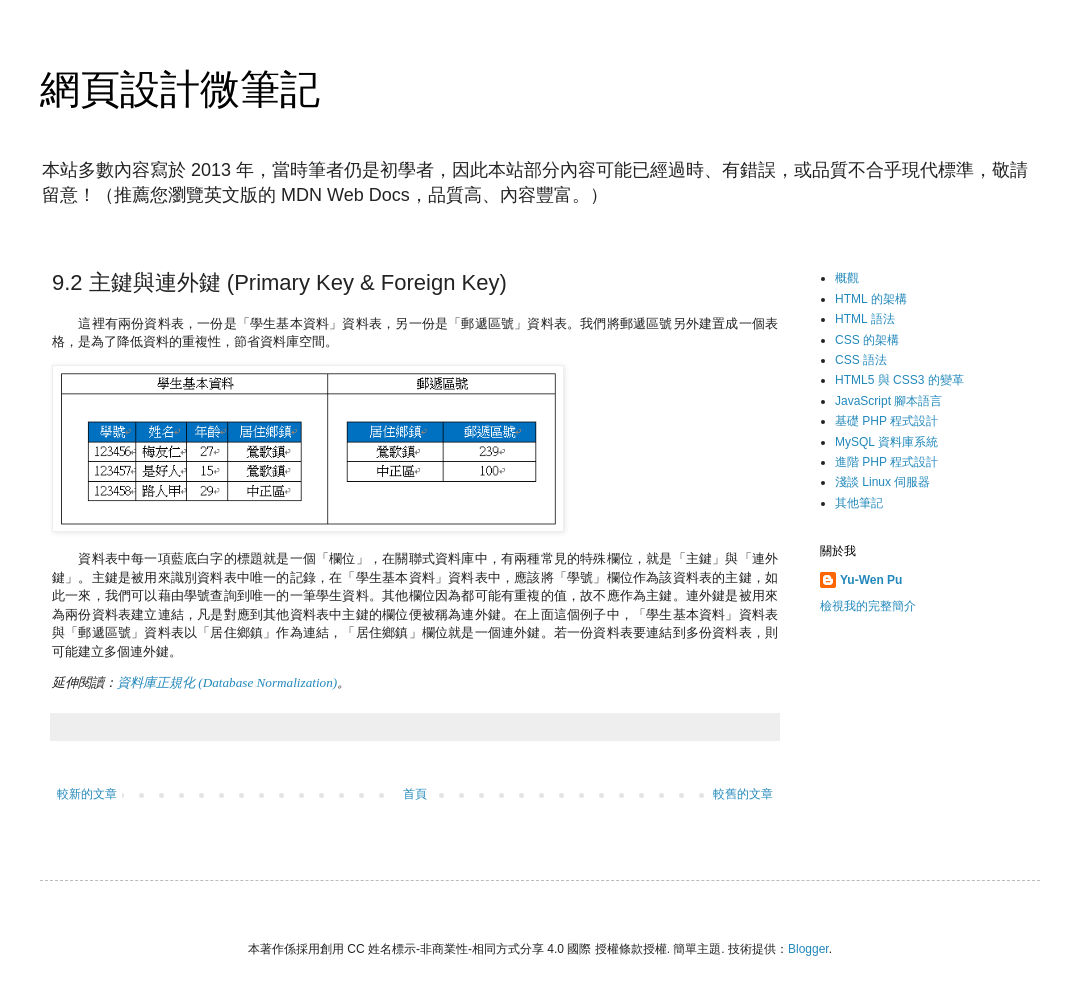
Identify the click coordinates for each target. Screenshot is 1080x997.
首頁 (415, 794)
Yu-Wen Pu (871, 580)
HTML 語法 (865, 319)
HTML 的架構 (871, 299)
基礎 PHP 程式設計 (886, 421)
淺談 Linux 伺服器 (882, 482)
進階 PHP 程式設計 (886, 462)
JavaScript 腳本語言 (888, 401)
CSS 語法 (861, 360)
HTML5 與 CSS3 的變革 (899, 380)
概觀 (847, 278)
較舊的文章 (743, 794)
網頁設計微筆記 (180, 89)
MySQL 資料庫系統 (886, 442)
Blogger (808, 949)
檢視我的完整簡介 (868, 606)
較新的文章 (87, 794)
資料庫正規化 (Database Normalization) (227, 682)
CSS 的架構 (867, 340)
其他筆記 (859, 503)
